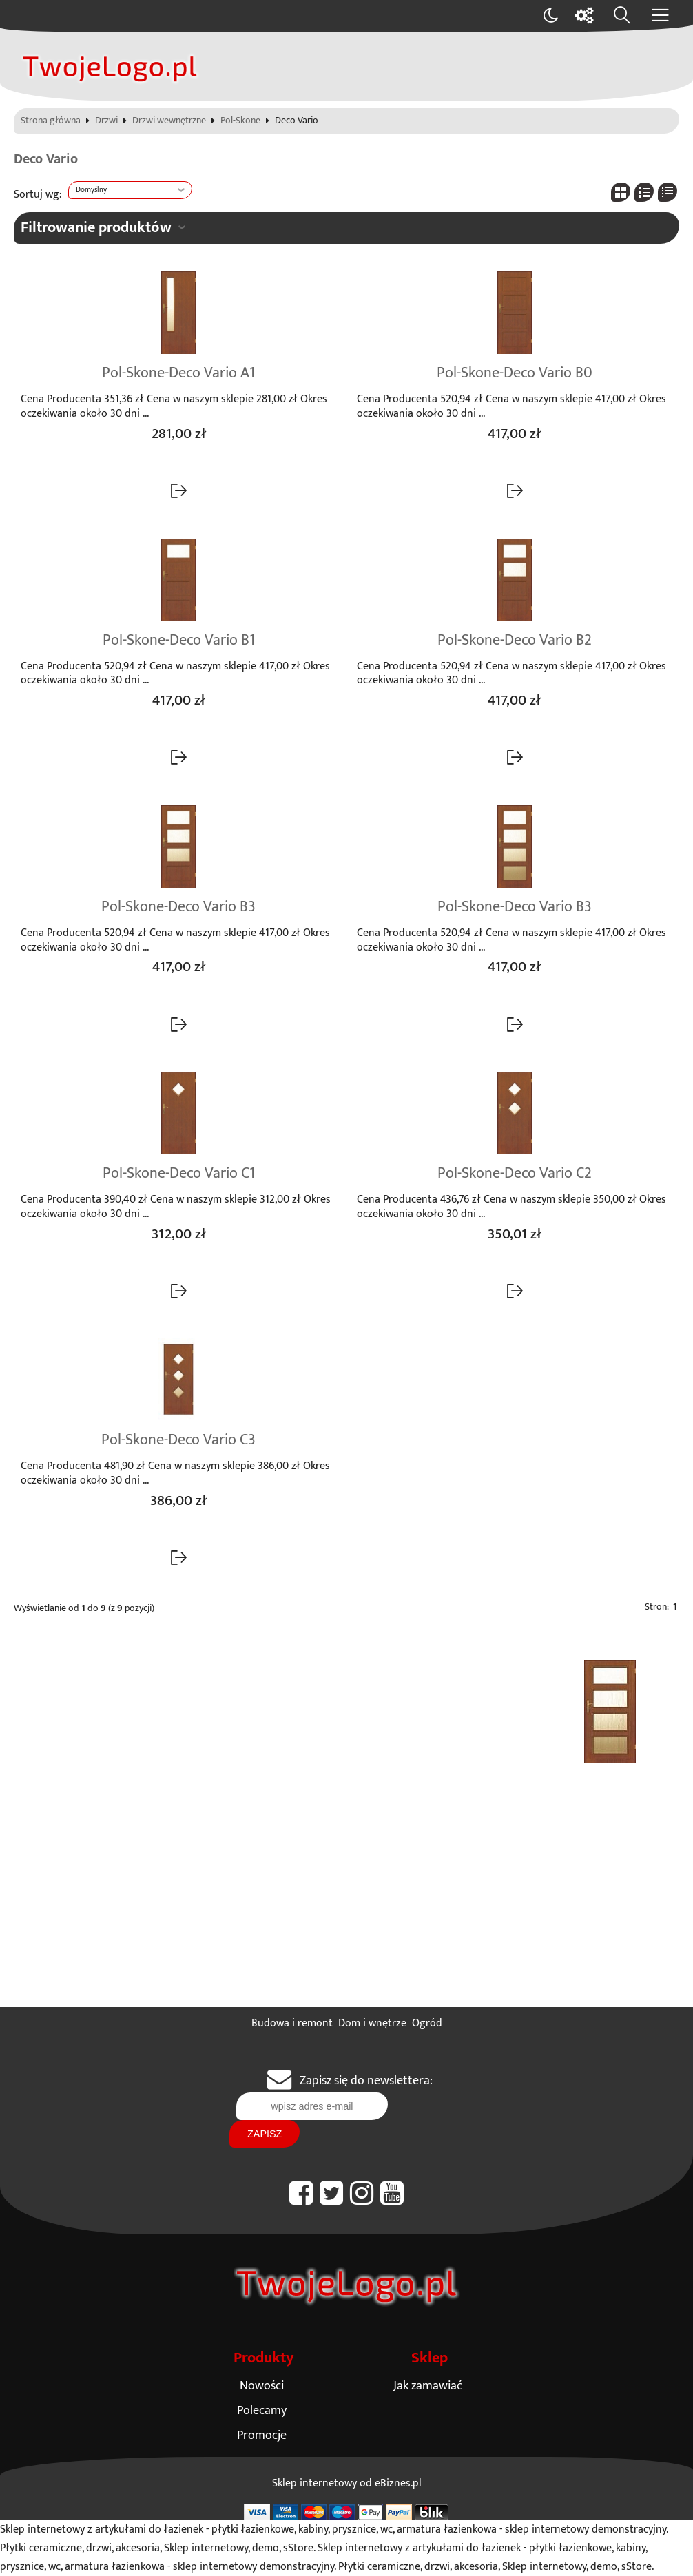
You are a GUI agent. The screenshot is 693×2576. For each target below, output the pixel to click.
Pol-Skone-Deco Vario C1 (179, 1173)
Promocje (262, 2435)
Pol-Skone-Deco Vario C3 (178, 1440)
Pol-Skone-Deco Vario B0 (514, 373)
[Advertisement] (346, 1903)
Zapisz (264, 2133)
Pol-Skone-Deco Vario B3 (178, 907)
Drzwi (106, 121)
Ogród (427, 2023)
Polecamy (262, 2410)
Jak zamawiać (427, 2386)
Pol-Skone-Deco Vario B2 (514, 640)
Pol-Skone (240, 121)
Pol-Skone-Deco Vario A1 (178, 373)
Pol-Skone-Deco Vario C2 (514, 1173)
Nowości (262, 2386)
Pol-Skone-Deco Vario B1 (179, 640)
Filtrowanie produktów (96, 227)
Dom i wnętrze (372, 2023)
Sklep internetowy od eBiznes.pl (347, 2483)
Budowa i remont (292, 2023)
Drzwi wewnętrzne (169, 121)
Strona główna (51, 121)
